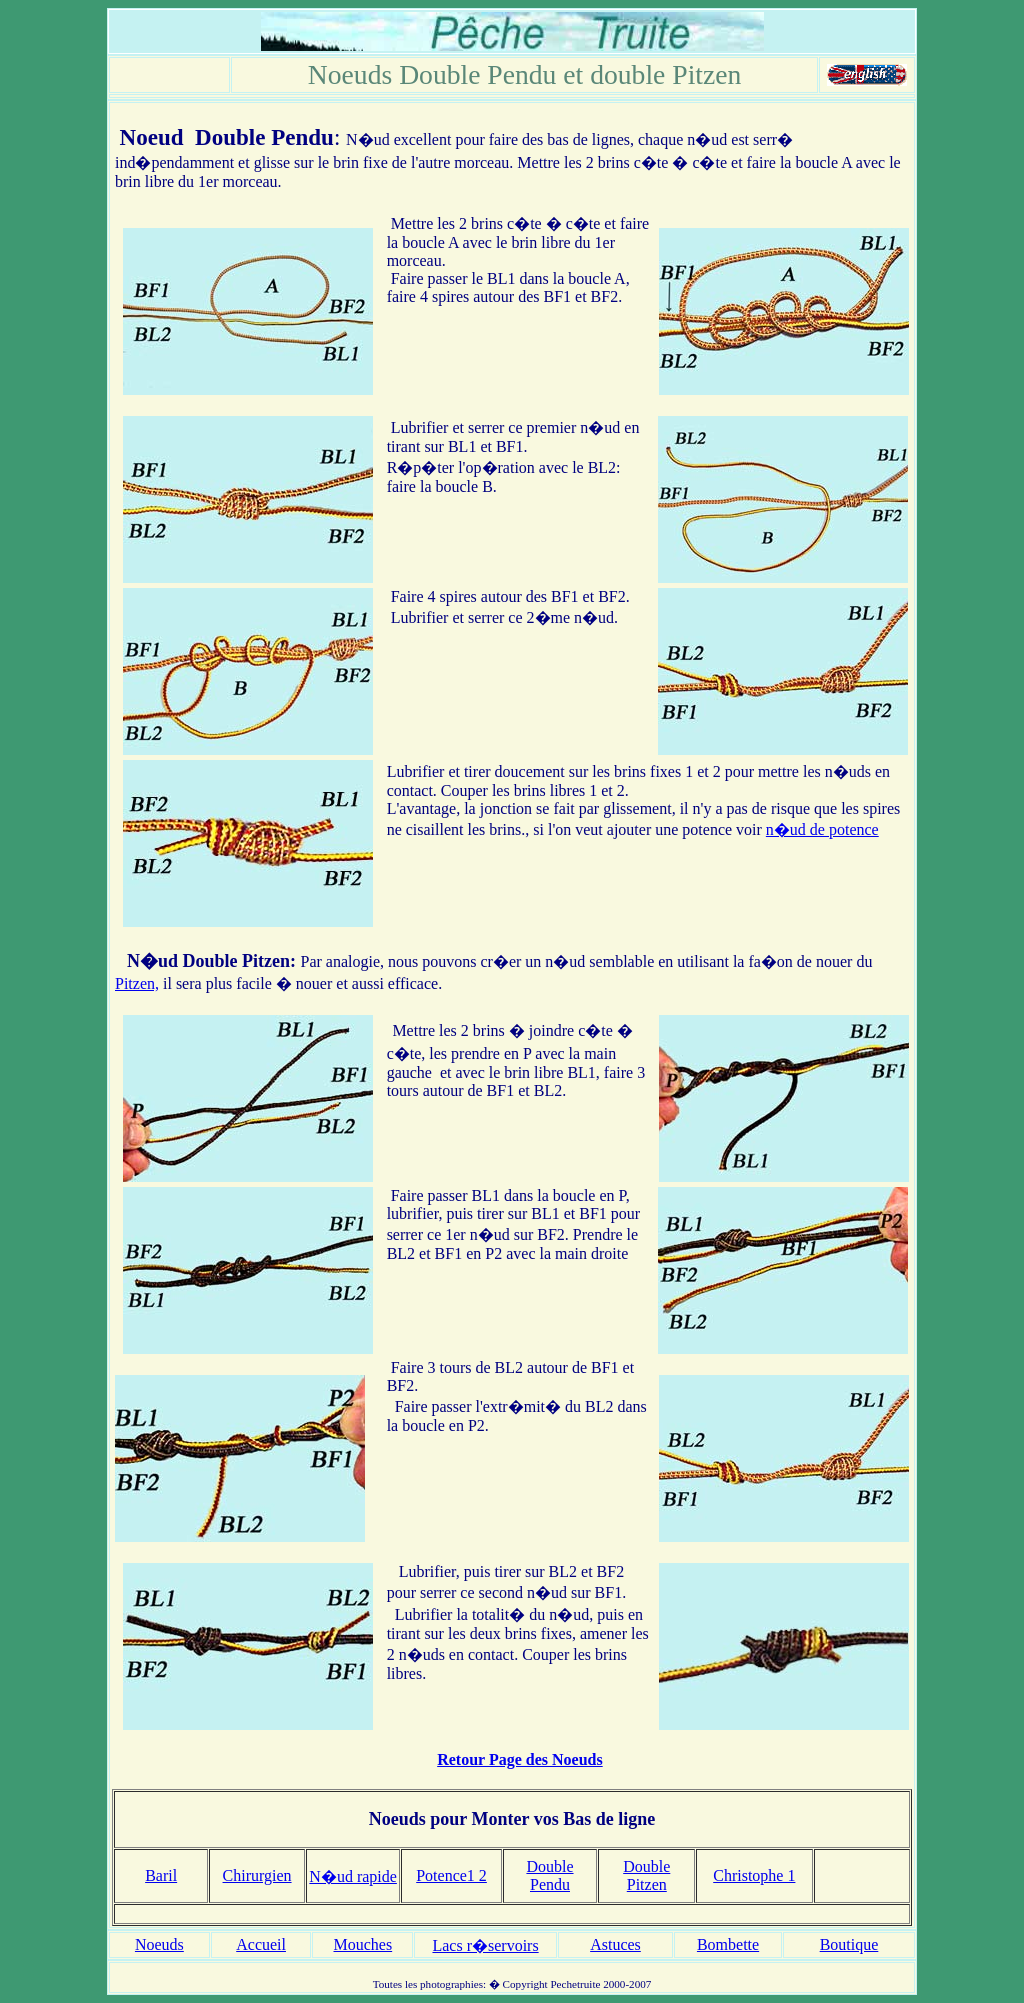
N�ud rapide (353, 1876)
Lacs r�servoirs (485, 1945)
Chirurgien (257, 1875)
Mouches (363, 1944)
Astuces (615, 1944)
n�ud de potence (822, 829)
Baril (161, 1875)
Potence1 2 (451, 1875)
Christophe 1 (754, 1875)
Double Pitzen (237, 961)
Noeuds (159, 1944)
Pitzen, (137, 983)
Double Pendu (264, 137)
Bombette (728, 1944)
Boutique (849, 1944)
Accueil (261, 1944)
